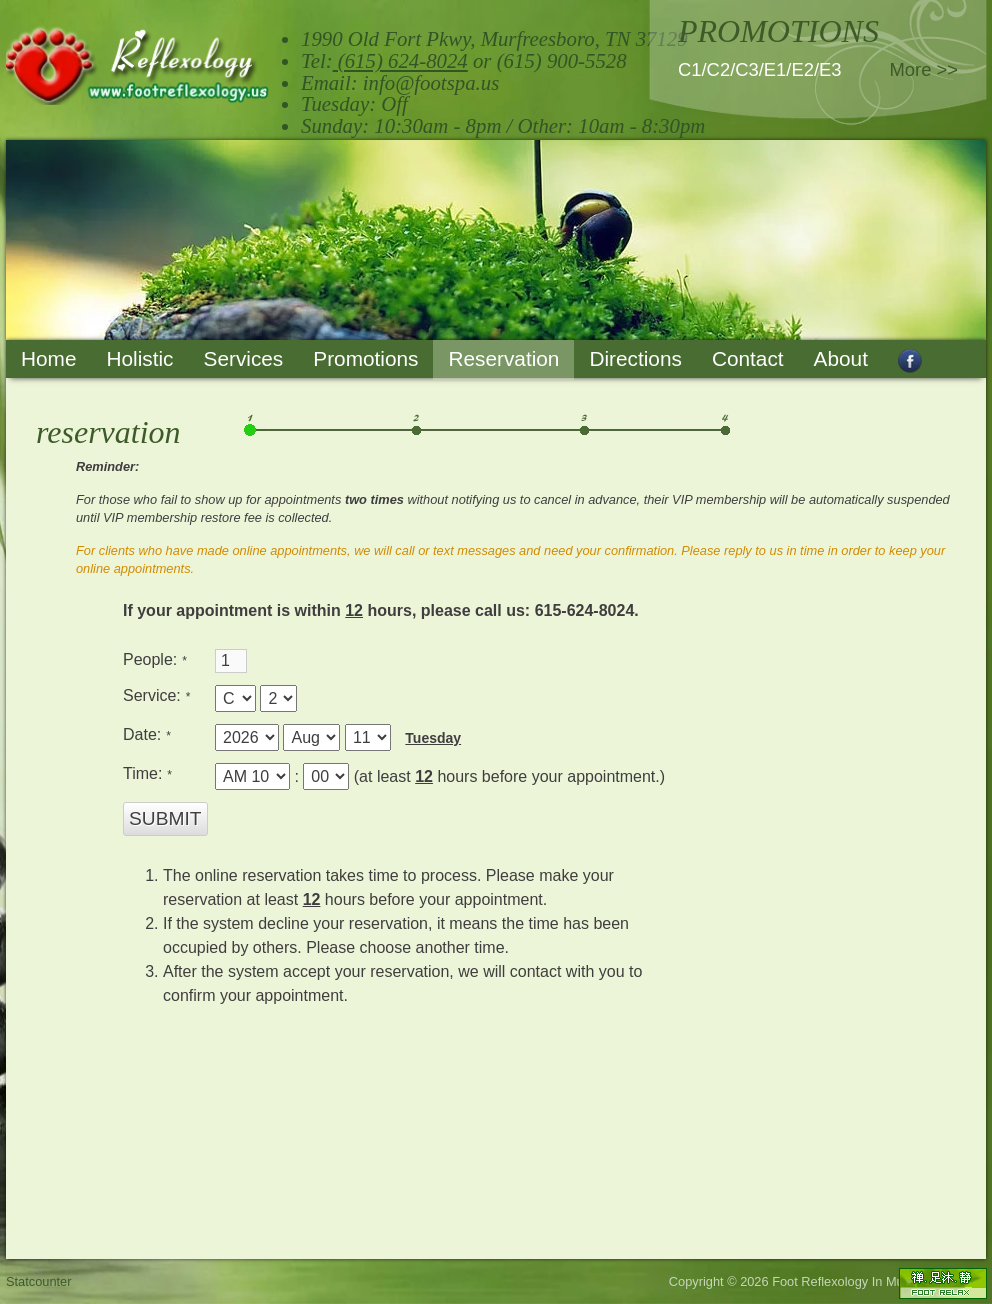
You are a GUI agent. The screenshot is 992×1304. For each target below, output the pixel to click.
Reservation (503, 358)
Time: (145, 773)
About (841, 358)
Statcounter (38, 1281)
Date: (144, 734)
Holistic (139, 358)
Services (244, 358)
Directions (635, 358)
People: (152, 659)
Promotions (365, 358)
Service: (154, 695)
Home (48, 358)
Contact (748, 358)
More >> (924, 69)
